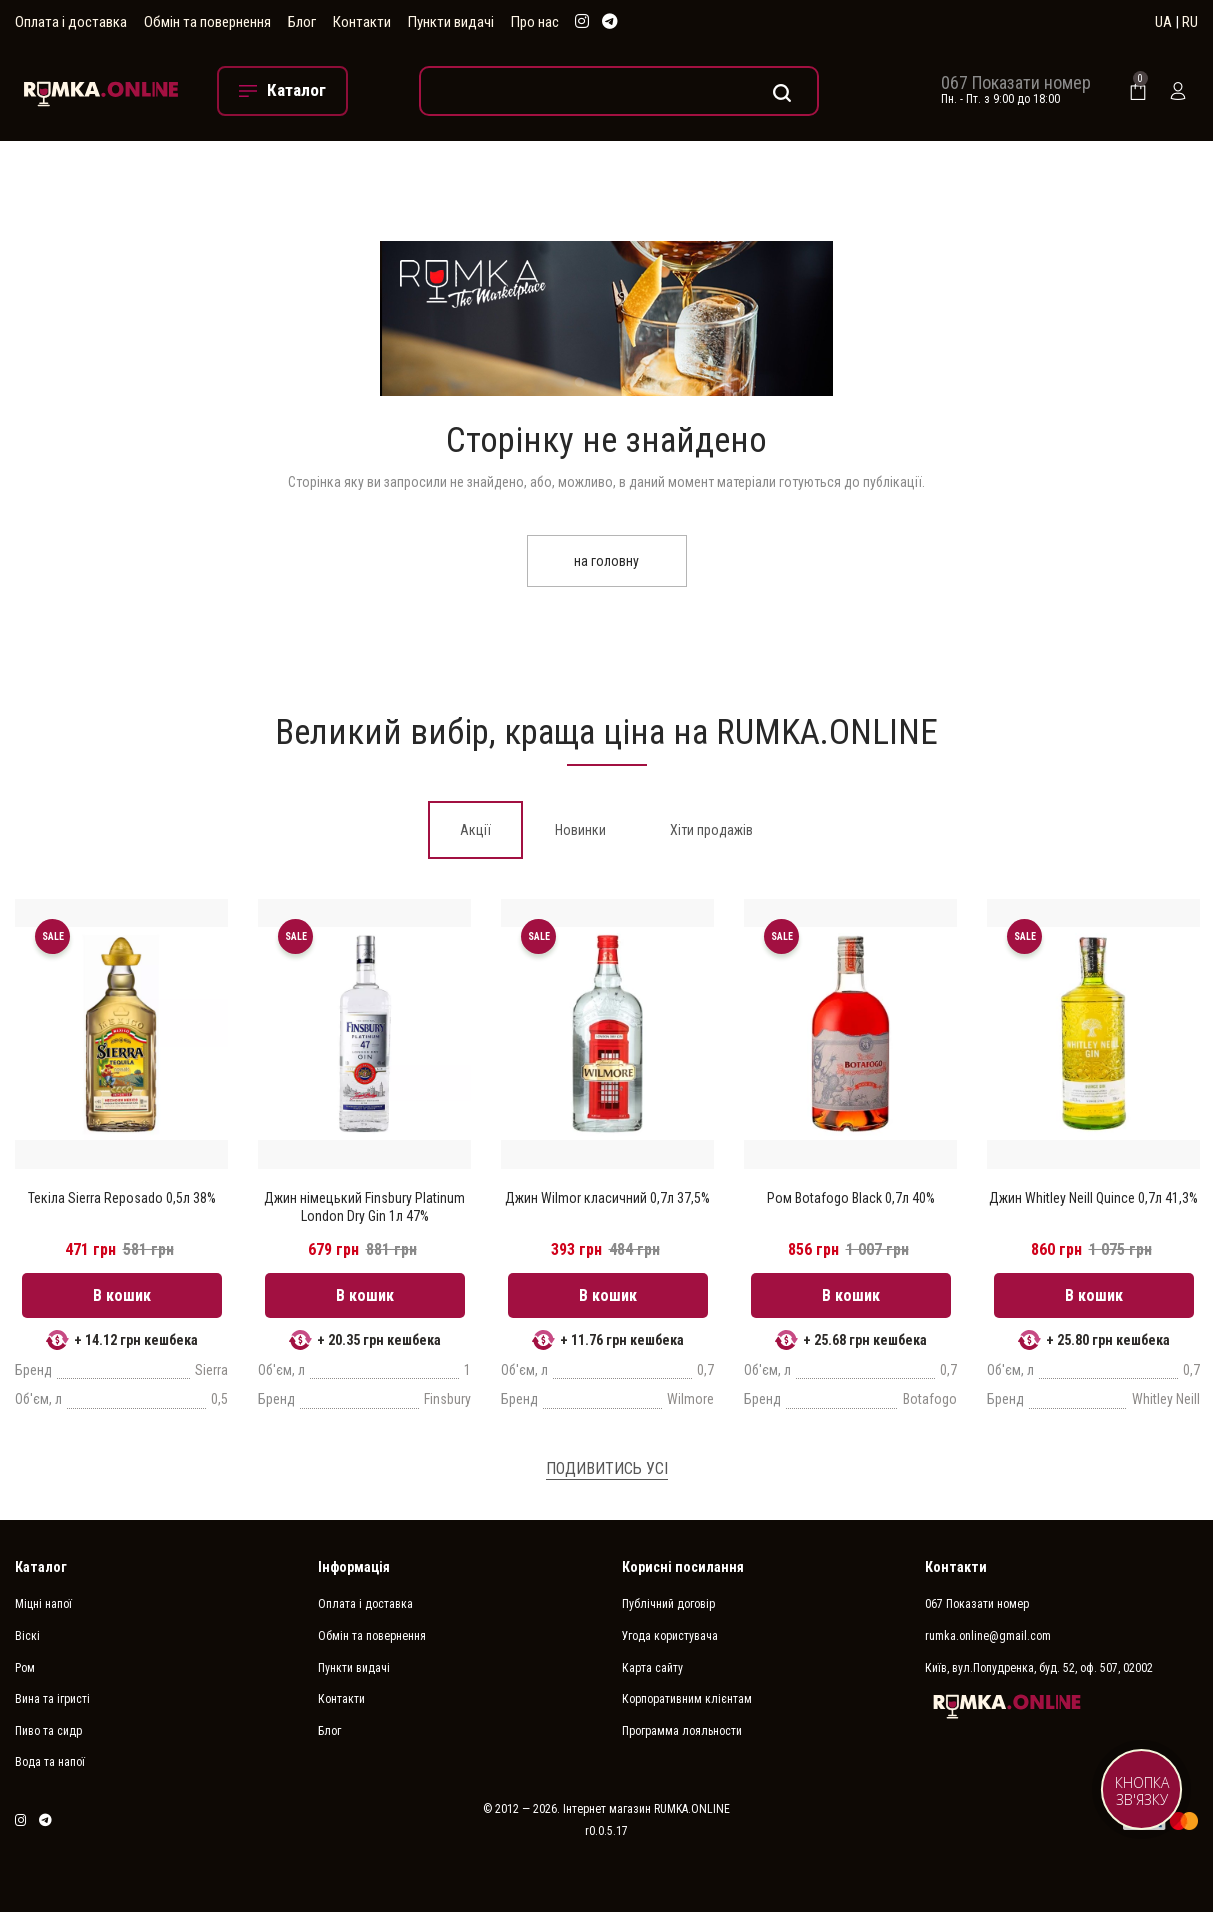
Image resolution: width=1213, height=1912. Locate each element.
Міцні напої (43, 1604)
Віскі (27, 1636)
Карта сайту (652, 1668)
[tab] (475, 830)
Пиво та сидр (48, 1731)
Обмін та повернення (207, 22)
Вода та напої (50, 1762)
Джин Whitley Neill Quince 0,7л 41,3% (1093, 1198)
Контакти (362, 22)
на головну (606, 561)
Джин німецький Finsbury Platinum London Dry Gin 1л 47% (364, 1207)
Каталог (41, 1567)
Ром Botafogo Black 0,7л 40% (851, 1198)
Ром (25, 1668)
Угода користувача (670, 1636)
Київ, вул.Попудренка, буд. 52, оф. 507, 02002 (1039, 1668)
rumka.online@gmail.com (988, 1636)
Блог (302, 22)
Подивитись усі (607, 1468)
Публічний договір (668, 1604)
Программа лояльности (682, 1731)
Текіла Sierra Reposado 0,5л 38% (122, 1198)
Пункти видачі (451, 22)
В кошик (122, 1295)
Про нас (535, 22)
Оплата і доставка (71, 22)
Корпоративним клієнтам (687, 1699)
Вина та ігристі (52, 1699)
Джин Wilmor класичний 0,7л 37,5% (607, 1198)
